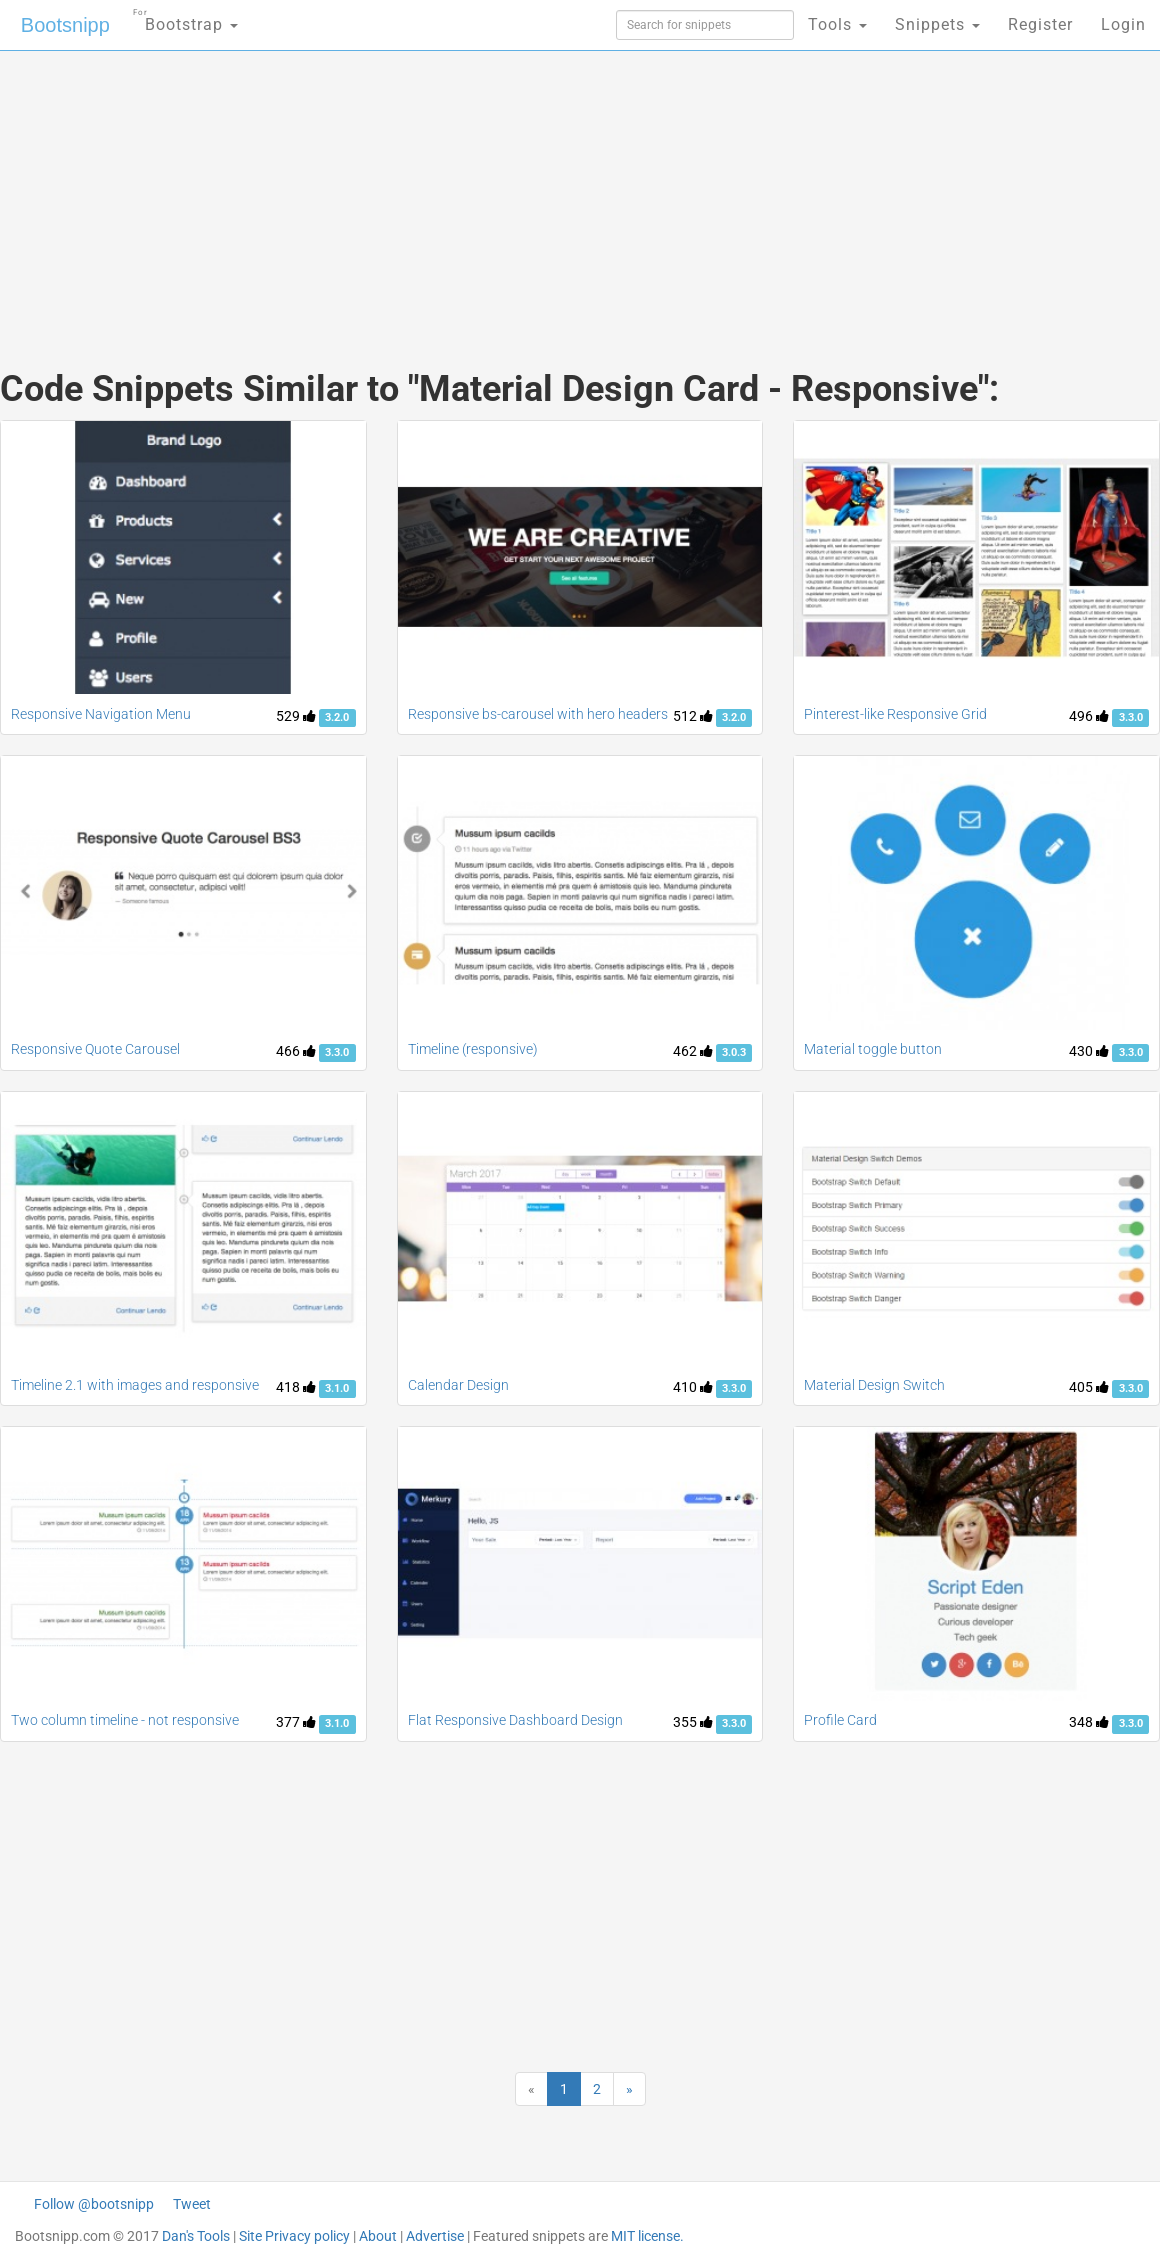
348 (1089, 1722)
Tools (837, 24)
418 (296, 1387)
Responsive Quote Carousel (95, 1049)
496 (1089, 716)
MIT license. (647, 2236)
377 (296, 1722)
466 (296, 1051)
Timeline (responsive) (473, 1049)
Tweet (192, 2204)
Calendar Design (458, 1385)
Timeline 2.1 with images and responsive (135, 1385)
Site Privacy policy (294, 2236)
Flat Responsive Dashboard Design (515, 1720)
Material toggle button (873, 1049)
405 (1089, 1387)
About (378, 2236)
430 (1089, 1051)
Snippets (937, 24)
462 (693, 1051)
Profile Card (840, 1720)
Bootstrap (185, 18)
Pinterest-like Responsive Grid (895, 714)
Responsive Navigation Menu (101, 714)
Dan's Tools (196, 2236)
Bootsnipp (65, 25)
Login (1123, 24)
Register (1040, 24)
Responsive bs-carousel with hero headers (538, 714)
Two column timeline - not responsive (125, 1720)
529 (296, 716)
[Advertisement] (386, 190)
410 (693, 1387)
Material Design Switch (874, 1385)
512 (693, 716)
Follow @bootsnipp (94, 2204)
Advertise (435, 2236)
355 (693, 1722)
